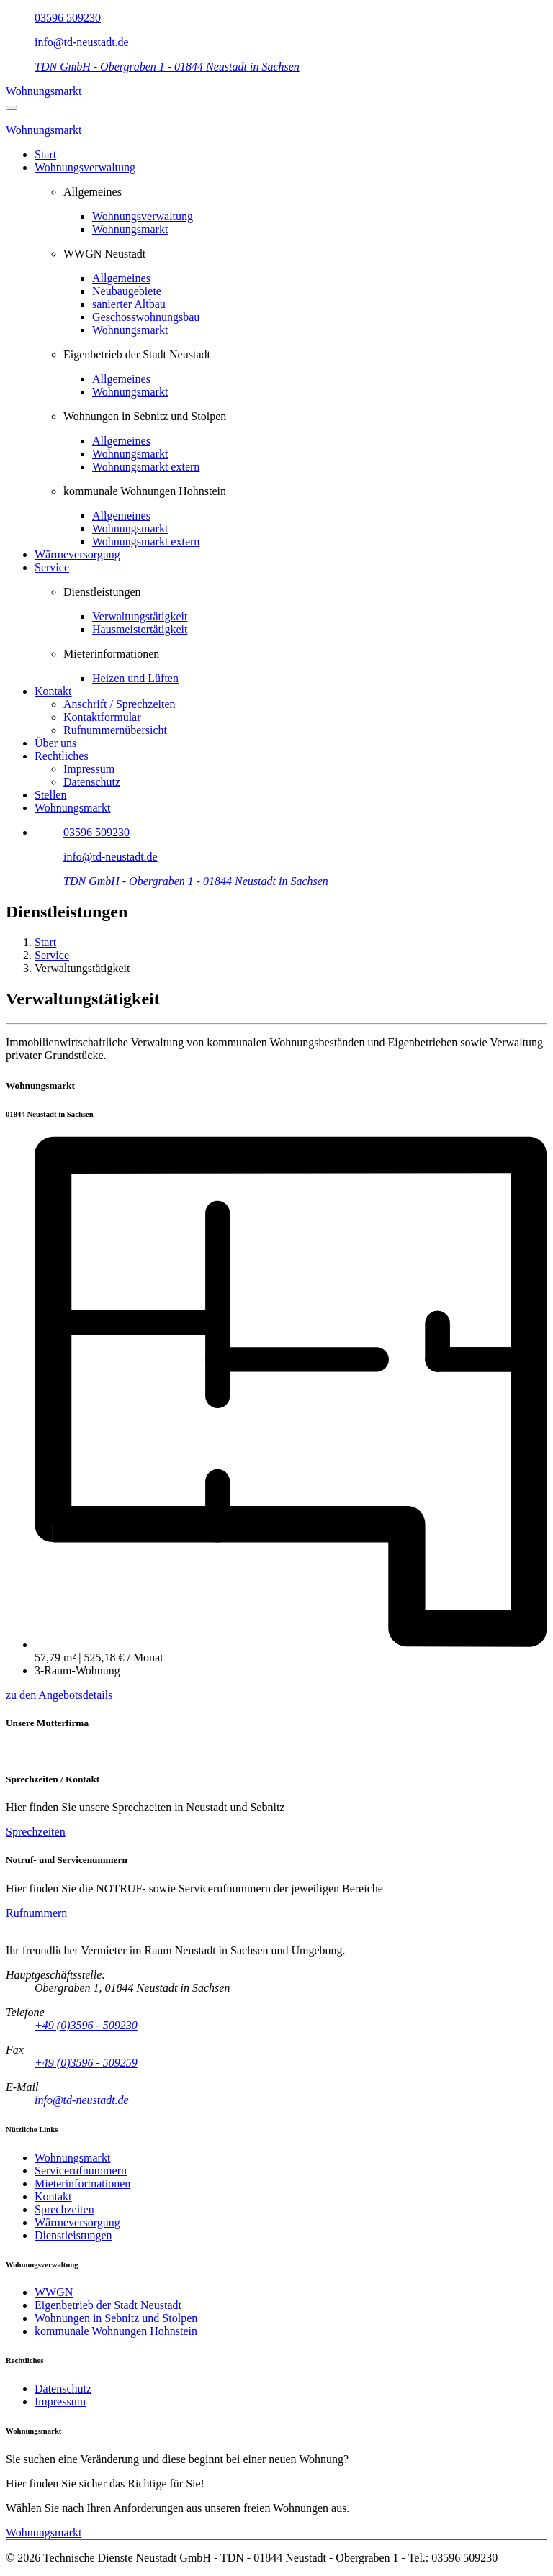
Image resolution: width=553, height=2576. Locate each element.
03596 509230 (68, 18)
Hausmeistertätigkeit (139, 629)
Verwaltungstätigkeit (139, 616)
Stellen (50, 795)
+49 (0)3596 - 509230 (86, 2025)
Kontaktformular (102, 717)
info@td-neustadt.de (82, 42)
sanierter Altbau (129, 304)
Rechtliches (62, 756)
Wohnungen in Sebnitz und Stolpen (116, 2318)
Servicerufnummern (81, 2170)
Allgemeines (121, 278)
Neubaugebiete (126, 291)
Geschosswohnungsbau (145, 317)
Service (52, 567)
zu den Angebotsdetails (59, 1695)
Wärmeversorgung (77, 554)
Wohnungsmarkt (43, 91)
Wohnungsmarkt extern (145, 467)
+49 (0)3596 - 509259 (86, 2062)
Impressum (88, 769)
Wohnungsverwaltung (85, 167)
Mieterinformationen (82, 2183)
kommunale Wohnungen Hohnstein (116, 2331)
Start (45, 154)
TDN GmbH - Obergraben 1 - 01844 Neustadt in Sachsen (167, 66)
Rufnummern (36, 1913)
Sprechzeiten (36, 1832)
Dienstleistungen (73, 2235)
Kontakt (53, 691)
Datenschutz (91, 782)
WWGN (54, 2292)
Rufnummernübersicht (115, 730)
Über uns (55, 743)
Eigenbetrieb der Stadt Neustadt (108, 2305)
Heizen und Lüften (135, 678)
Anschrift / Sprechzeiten (119, 704)
